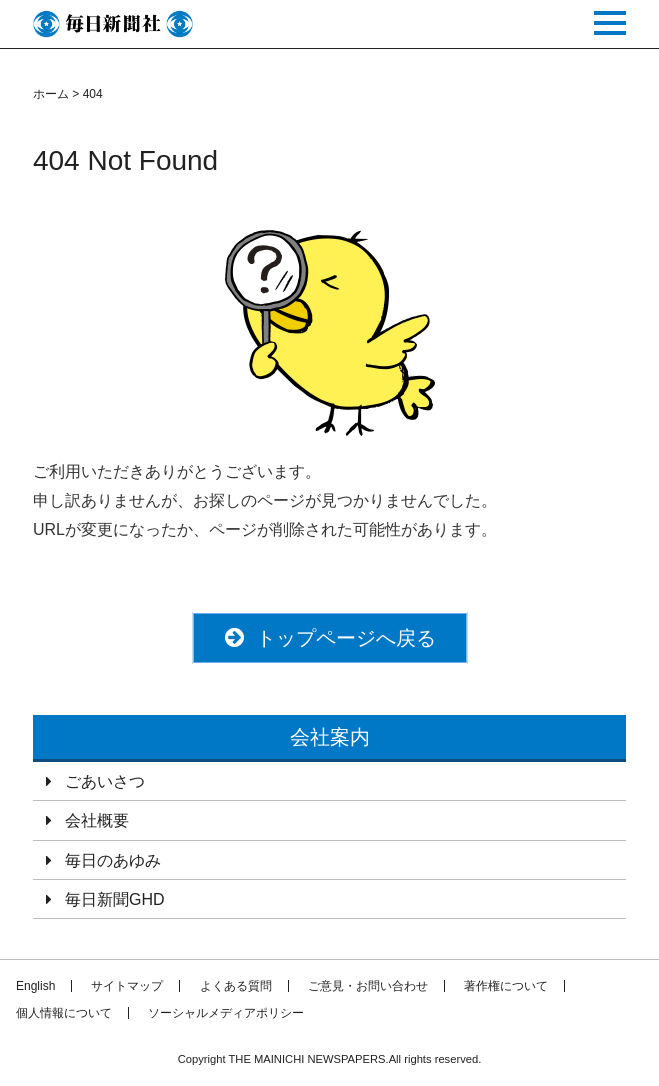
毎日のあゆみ (113, 860)
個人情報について (64, 1013)
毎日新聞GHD (115, 899)
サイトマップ (127, 986)
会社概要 (97, 820)
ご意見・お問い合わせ (368, 986)
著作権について (506, 986)
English (35, 986)
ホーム (51, 94)
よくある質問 (236, 986)
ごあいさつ (105, 781)
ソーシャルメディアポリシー (226, 1013)
